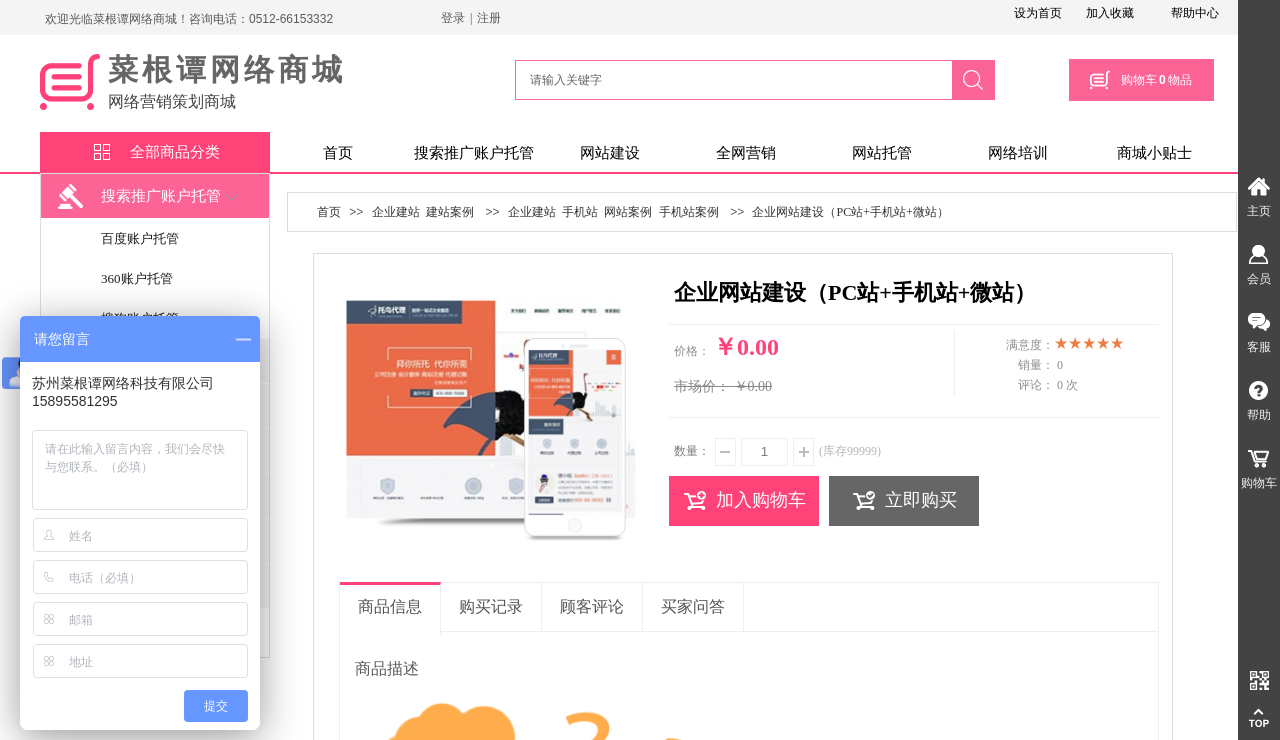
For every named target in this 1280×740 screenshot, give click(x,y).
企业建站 (396, 212)
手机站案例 (689, 212)
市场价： (702, 386)
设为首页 (1038, 13)
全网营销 (746, 153)
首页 (338, 153)
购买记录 (491, 606)
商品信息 (390, 606)
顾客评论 (592, 606)
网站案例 (628, 212)
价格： (692, 351)
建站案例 (450, 212)
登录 (453, 18)
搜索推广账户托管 (474, 153)
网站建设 (610, 153)
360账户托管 (137, 278)
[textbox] (731, 80)
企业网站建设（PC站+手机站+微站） (850, 212)
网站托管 (882, 153)
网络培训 (1018, 153)
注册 (489, 18)
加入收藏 (1110, 13)
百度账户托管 (140, 238)
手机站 (580, 212)
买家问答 (693, 606)
